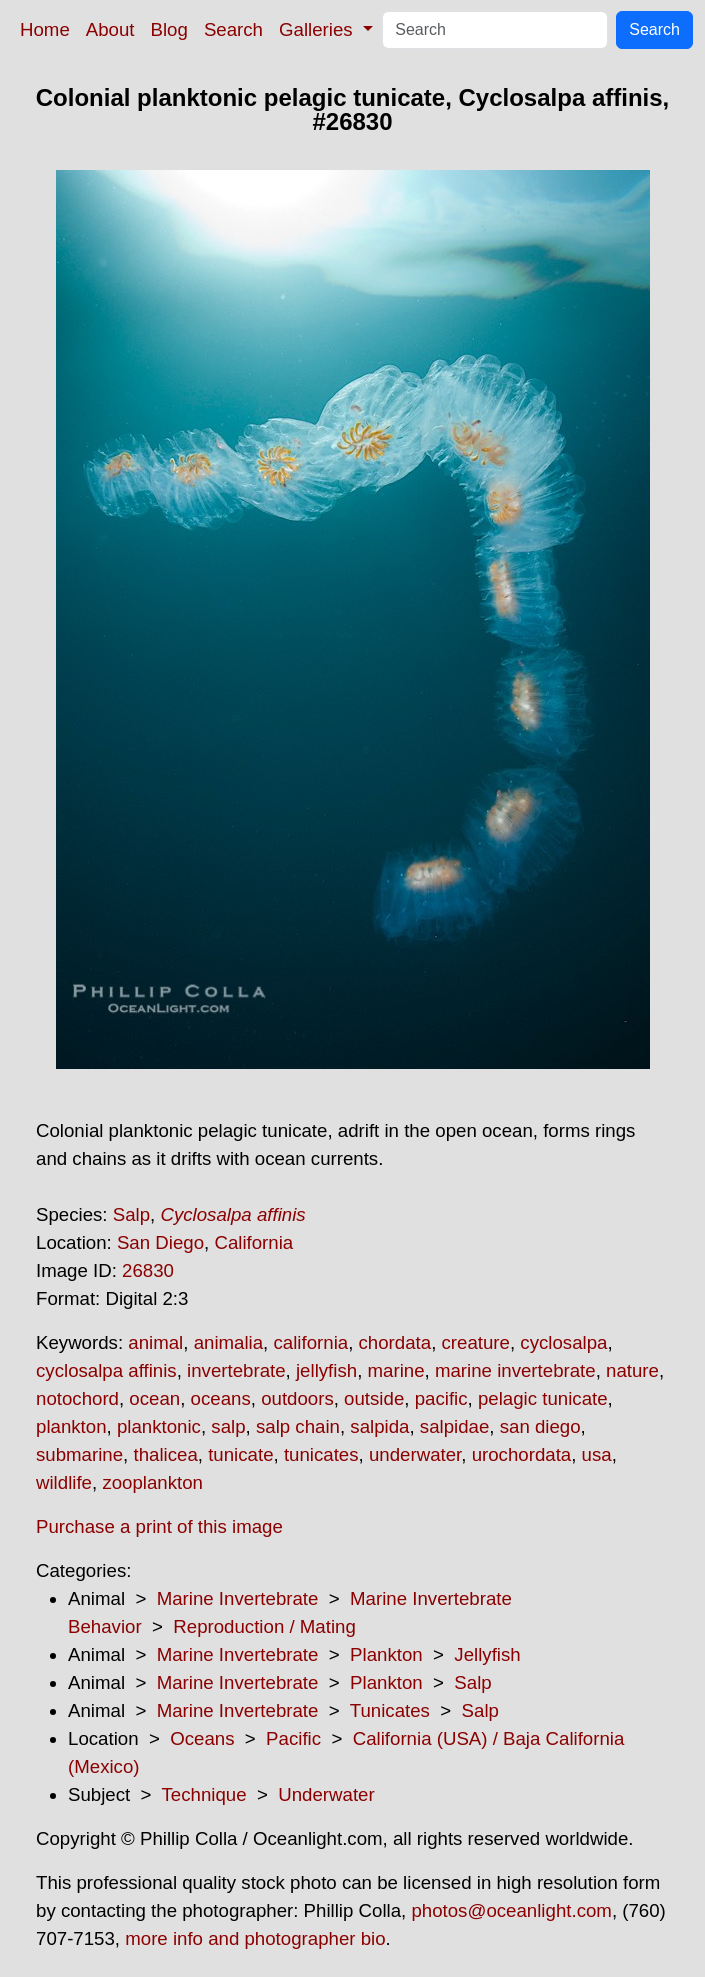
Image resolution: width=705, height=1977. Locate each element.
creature (476, 1342)
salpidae (455, 1426)
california (310, 1342)
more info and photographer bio (255, 1938)
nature (632, 1370)
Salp (131, 1214)
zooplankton (152, 1482)
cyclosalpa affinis (106, 1370)
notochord (77, 1398)
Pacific (293, 1738)
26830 (148, 1270)
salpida (379, 1426)
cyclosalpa (563, 1342)
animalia (228, 1342)
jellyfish (326, 1370)
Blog (169, 29)
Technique (204, 1794)
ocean (154, 1398)
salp (228, 1426)
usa (597, 1454)
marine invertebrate (515, 1370)
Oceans (202, 1738)
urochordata (522, 1454)
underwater (415, 1454)
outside (374, 1398)
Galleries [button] (318, 29)
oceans (221, 1398)
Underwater (326, 1794)
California (253, 1242)
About (110, 29)
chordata (395, 1342)
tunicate (240, 1454)
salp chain (298, 1426)
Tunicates (390, 1710)
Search (233, 29)
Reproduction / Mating (264, 1626)
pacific (441, 1398)
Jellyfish (487, 1654)
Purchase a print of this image (159, 1526)
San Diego (160, 1242)
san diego (540, 1426)
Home (45, 29)
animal (155, 1342)
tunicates (321, 1454)
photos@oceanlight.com (511, 1910)
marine (396, 1370)
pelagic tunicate (543, 1398)
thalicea (165, 1454)
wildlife (64, 1482)
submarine (79, 1454)
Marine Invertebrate (238, 1598)
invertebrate (236, 1370)
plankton (71, 1426)
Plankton (386, 1654)
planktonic (159, 1426)
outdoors (297, 1398)
